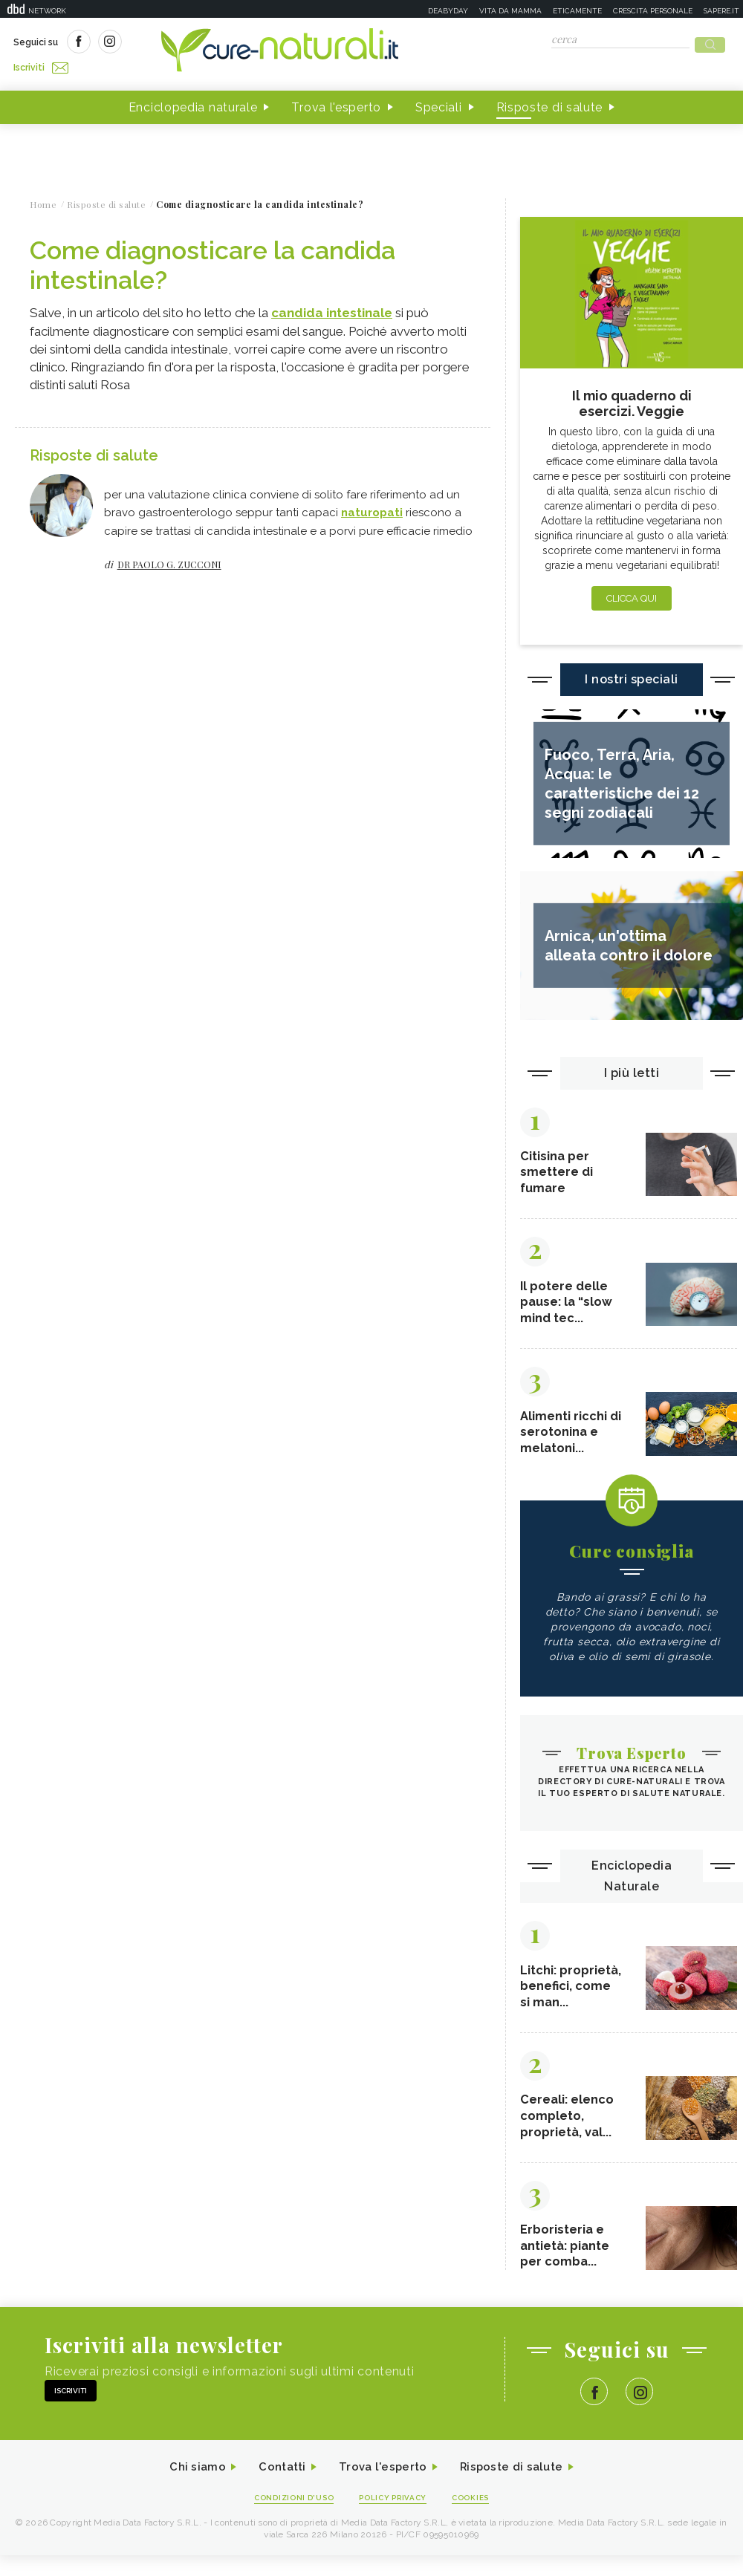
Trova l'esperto (336, 103)
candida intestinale (331, 308)
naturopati (372, 507)
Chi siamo (189, 2486)
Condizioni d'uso (289, 2518)
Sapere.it (721, 11)
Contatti (277, 2486)
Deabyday (448, 11)
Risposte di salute (549, 103)
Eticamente (577, 11)
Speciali (438, 103)
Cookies (478, 2518)
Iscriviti (180, 43)
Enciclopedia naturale (193, 103)
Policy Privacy (395, 2518)
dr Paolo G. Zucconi (170, 558)
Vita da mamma (510, 11)
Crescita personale (652, 11)
